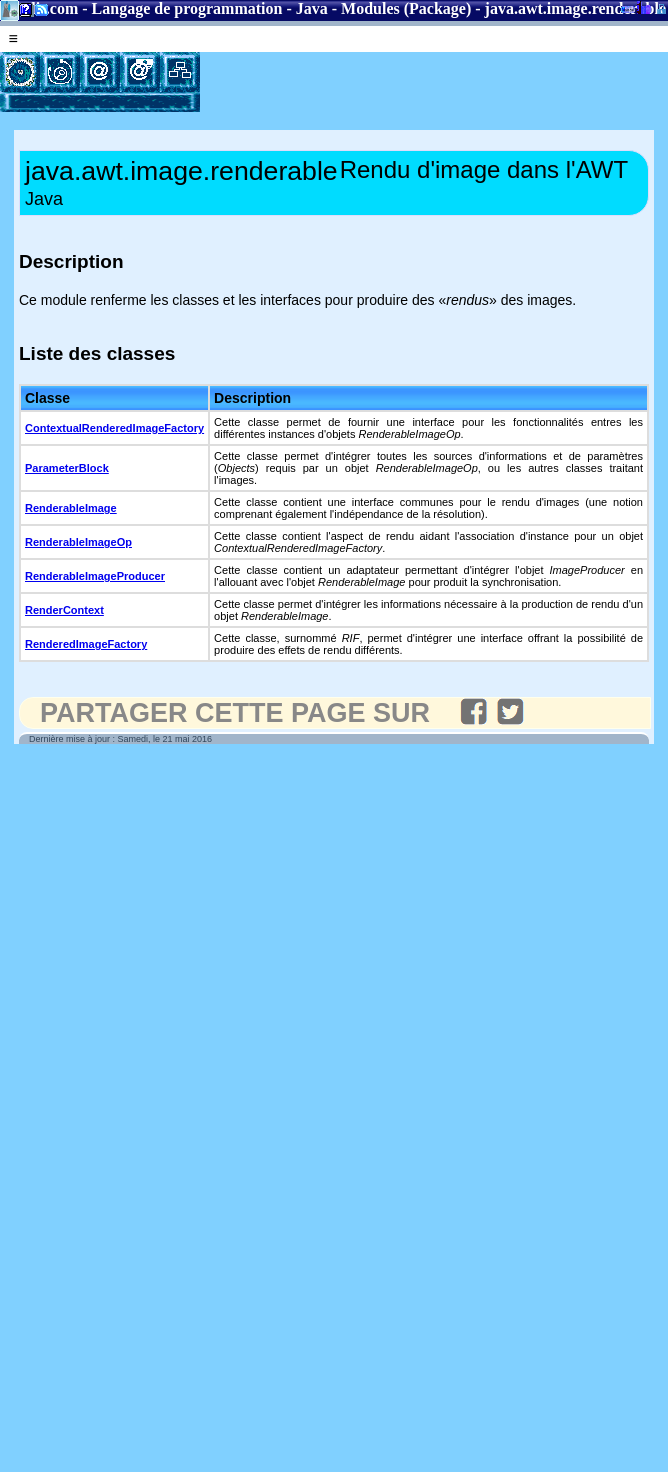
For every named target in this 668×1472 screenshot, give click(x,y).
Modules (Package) (406, 8)
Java (312, 8)
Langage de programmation (187, 8)
